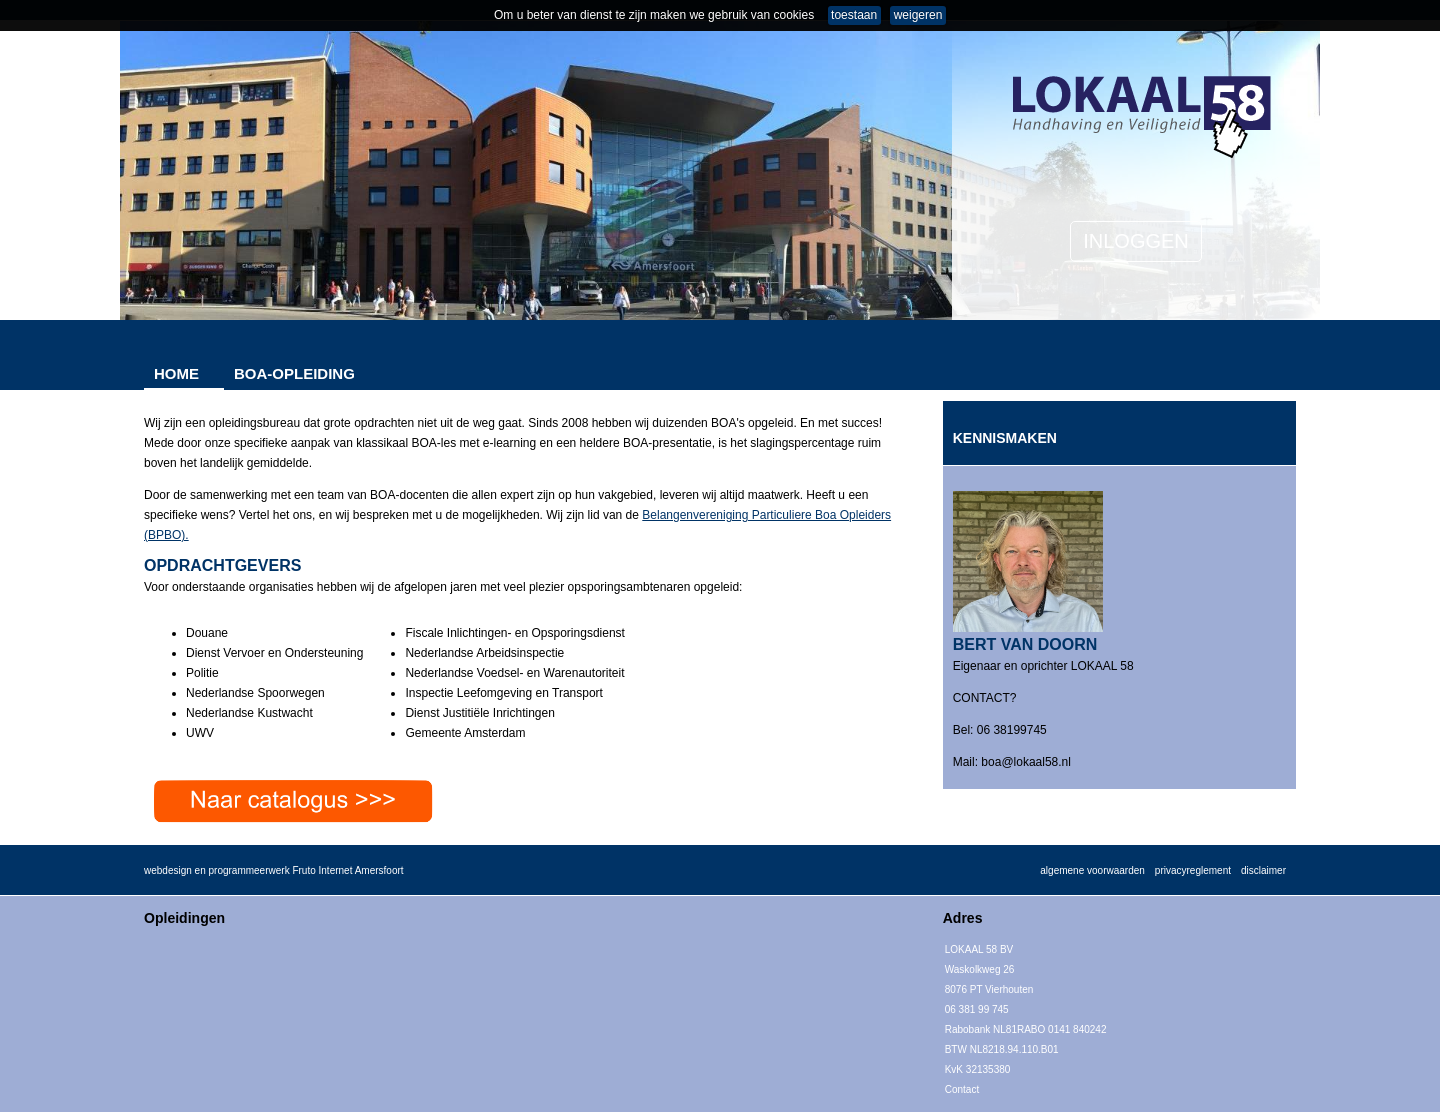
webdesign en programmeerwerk (217, 870)
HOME (176, 373)
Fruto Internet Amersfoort (347, 870)
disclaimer (1263, 870)
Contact (962, 1089)
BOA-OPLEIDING (294, 373)
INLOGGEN (1136, 241)
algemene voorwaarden (1092, 870)
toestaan (854, 15)
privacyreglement (1193, 870)
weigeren (918, 15)
